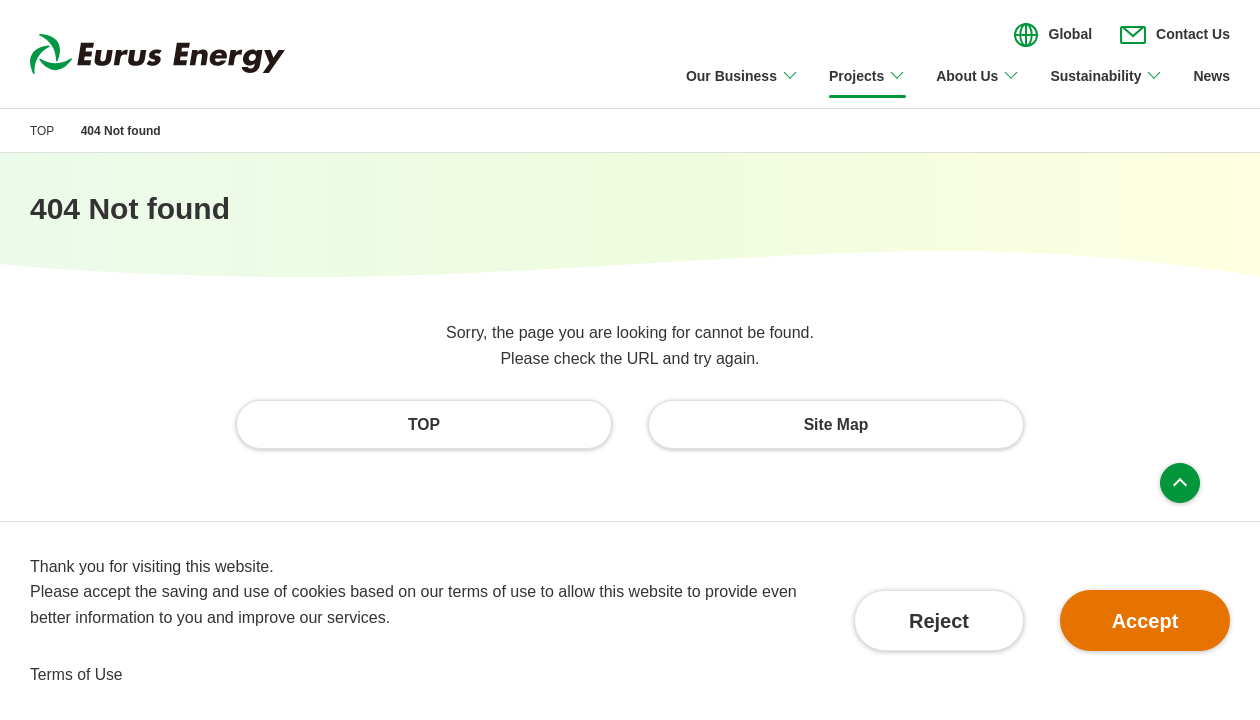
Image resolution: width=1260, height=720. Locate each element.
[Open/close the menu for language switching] (1053, 35)
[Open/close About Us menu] (978, 88)
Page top (1180, 484)
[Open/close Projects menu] (867, 88)
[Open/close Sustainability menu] (1106, 88)
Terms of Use (77, 674)
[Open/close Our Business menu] (742, 88)
